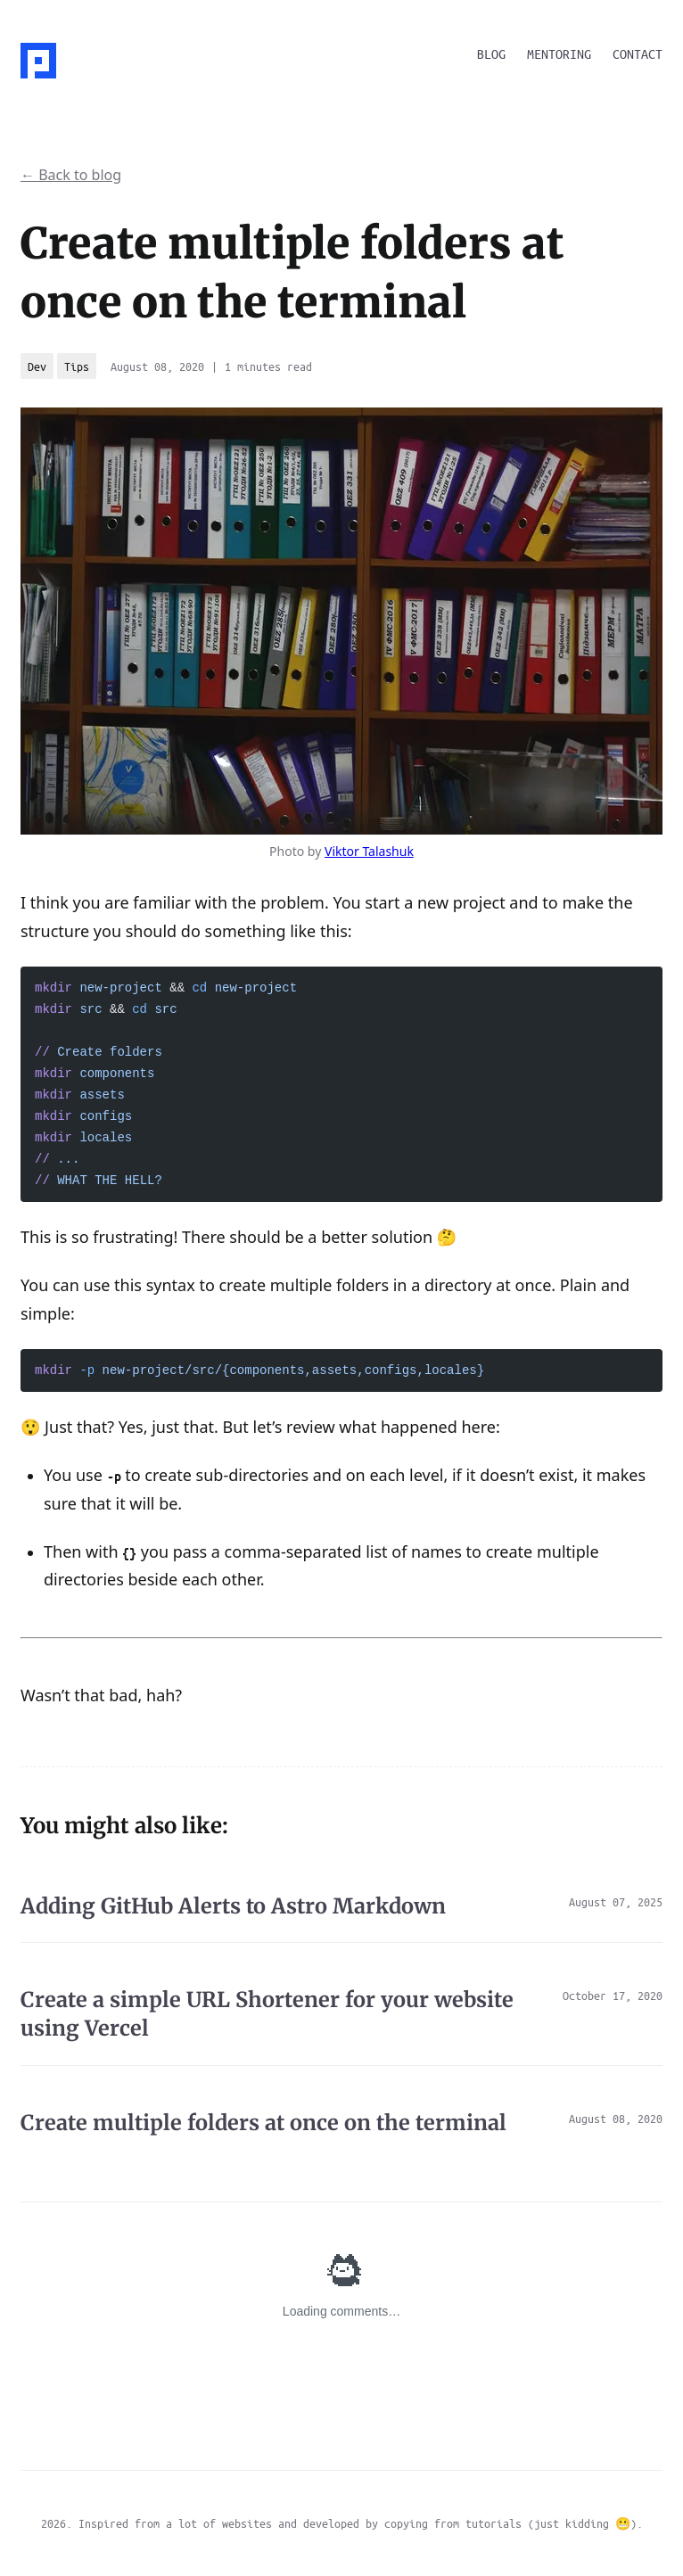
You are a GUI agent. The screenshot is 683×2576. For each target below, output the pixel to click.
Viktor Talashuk (369, 851)
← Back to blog (71, 175)
